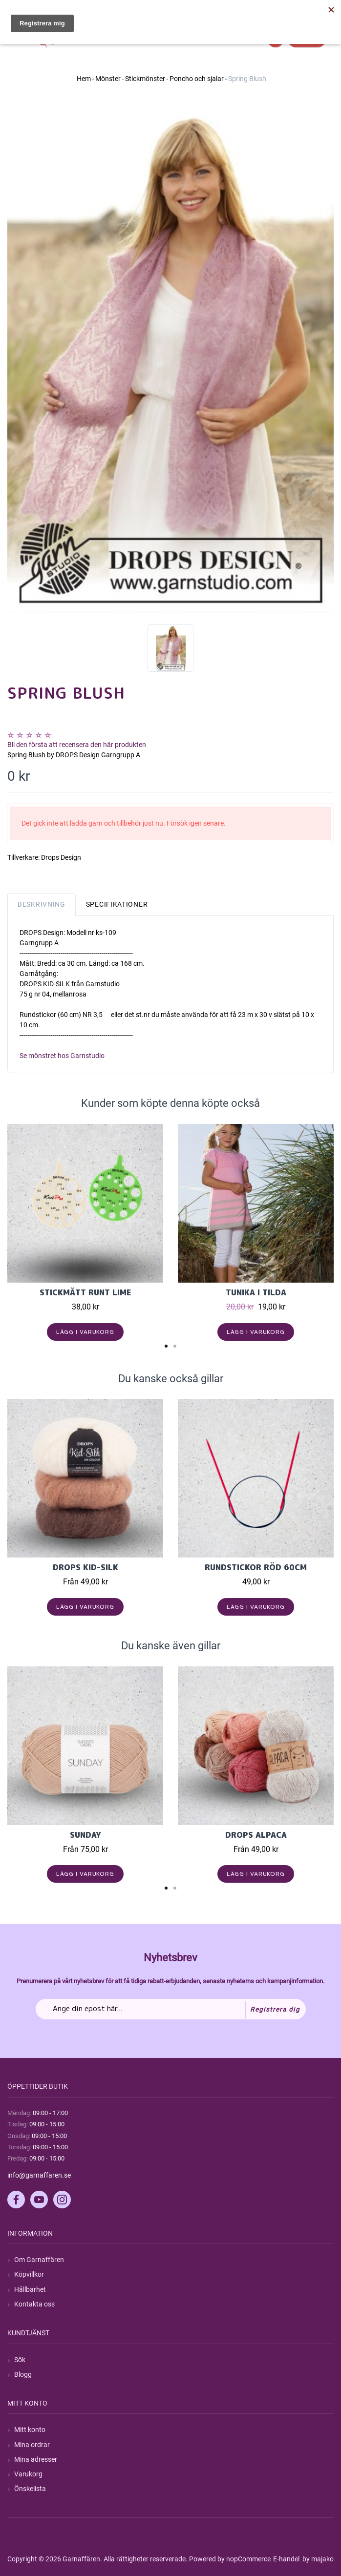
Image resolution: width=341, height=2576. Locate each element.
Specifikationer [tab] (117, 904)
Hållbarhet (30, 2289)
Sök (19, 2360)
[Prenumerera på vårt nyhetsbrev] (170, 2009)
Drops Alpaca (256, 1834)
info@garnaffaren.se (39, 2175)
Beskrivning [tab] (41, 904)
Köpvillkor (29, 2274)
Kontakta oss (34, 2304)
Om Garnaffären (39, 2260)
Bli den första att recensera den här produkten (76, 744)
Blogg (23, 2374)
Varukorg (28, 2474)
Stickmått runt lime (85, 1292)
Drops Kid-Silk (85, 1567)
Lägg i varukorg (85, 1332)
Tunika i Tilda (256, 1292)
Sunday (85, 1834)
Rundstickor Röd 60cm (256, 1567)
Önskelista (30, 2489)
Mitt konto (29, 2429)
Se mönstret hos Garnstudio (62, 1055)
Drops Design (61, 857)
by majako (317, 2559)
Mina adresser (35, 2459)
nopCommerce (248, 2559)
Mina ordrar (32, 2445)
